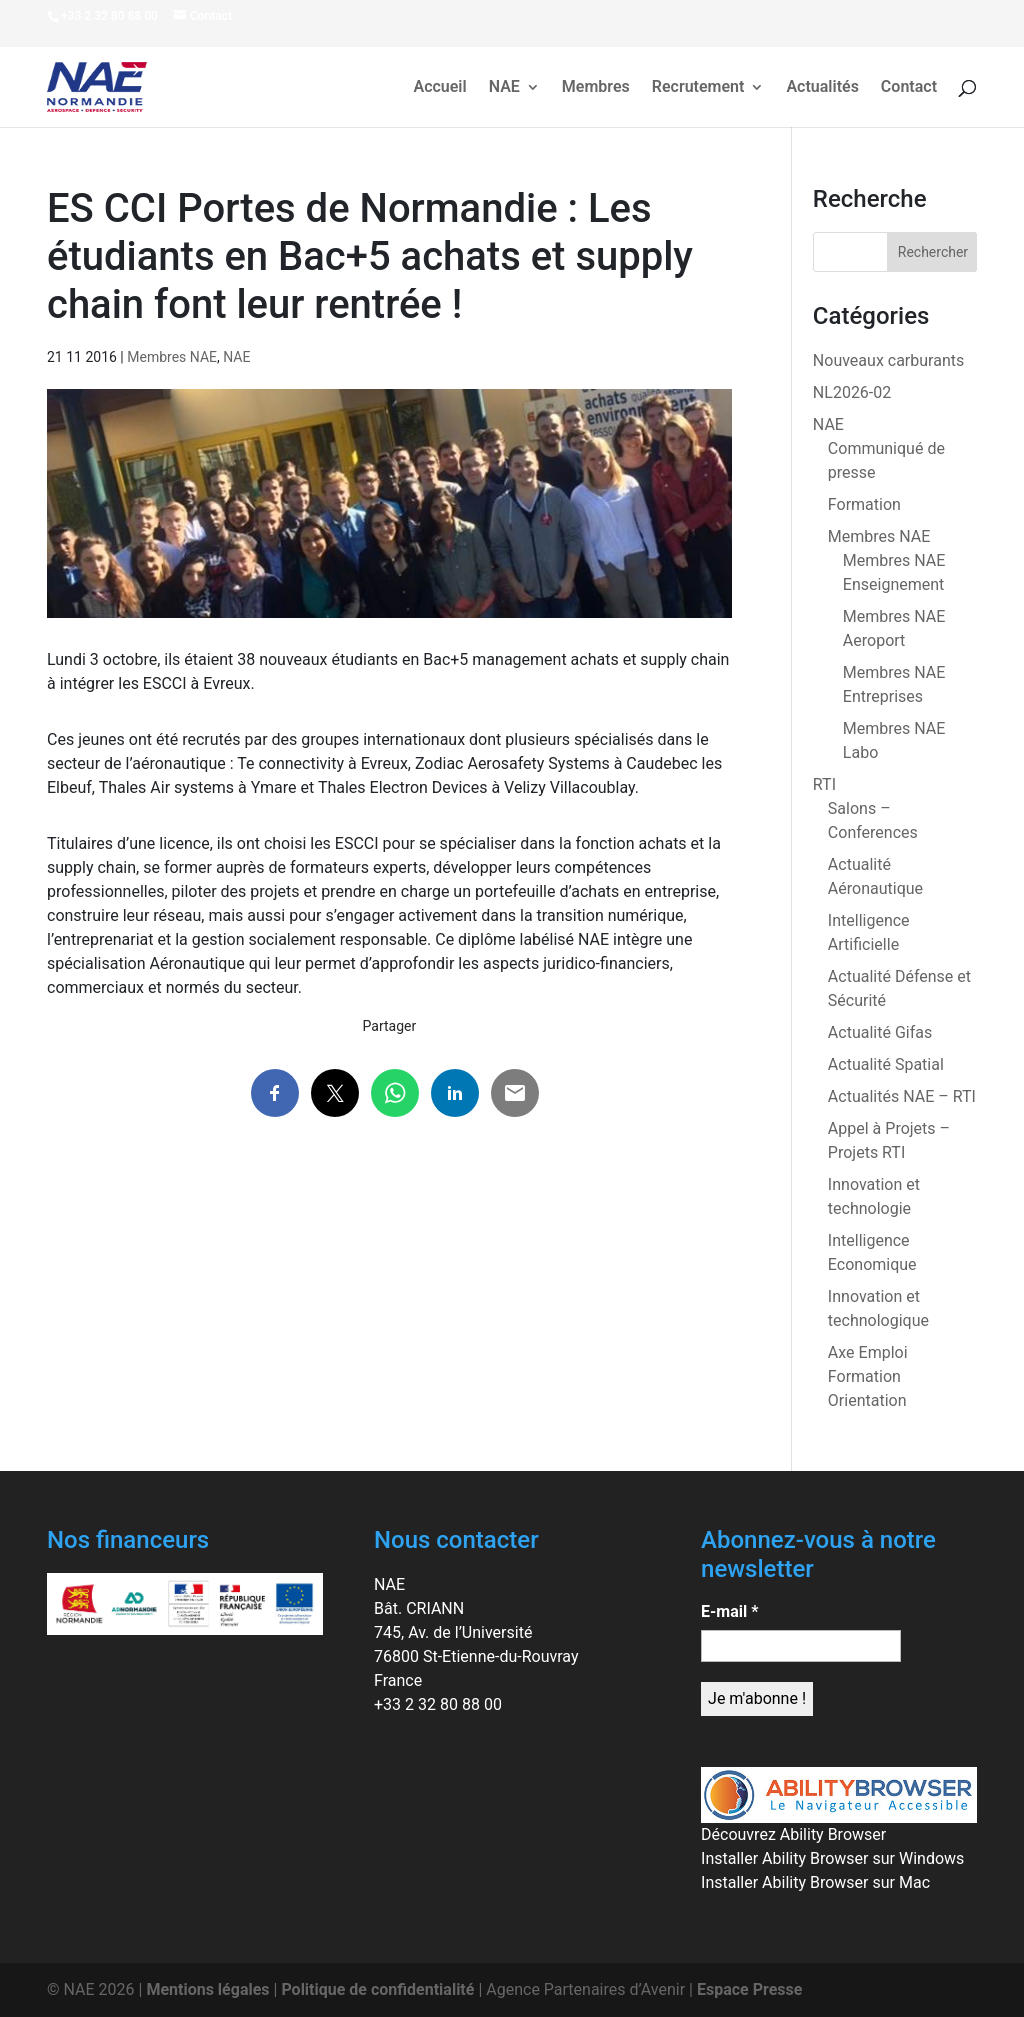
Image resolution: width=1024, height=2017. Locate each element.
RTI (824, 784)
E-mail (729, 1611)
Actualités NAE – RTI (902, 1096)
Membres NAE (172, 357)
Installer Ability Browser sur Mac (815, 1882)
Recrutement (698, 88)
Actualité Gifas (880, 1032)
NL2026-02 (852, 392)
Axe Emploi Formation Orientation (868, 1376)
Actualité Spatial (886, 1064)
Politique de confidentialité (377, 1989)
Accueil (439, 88)
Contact (909, 88)
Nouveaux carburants (888, 360)
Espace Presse (749, 1989)
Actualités (822, 88)
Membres (596, 88)
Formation (864, 504)
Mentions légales (207, 1989)
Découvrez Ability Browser (793, 1834)
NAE (504, 88)
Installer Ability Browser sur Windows (832, 1858)
